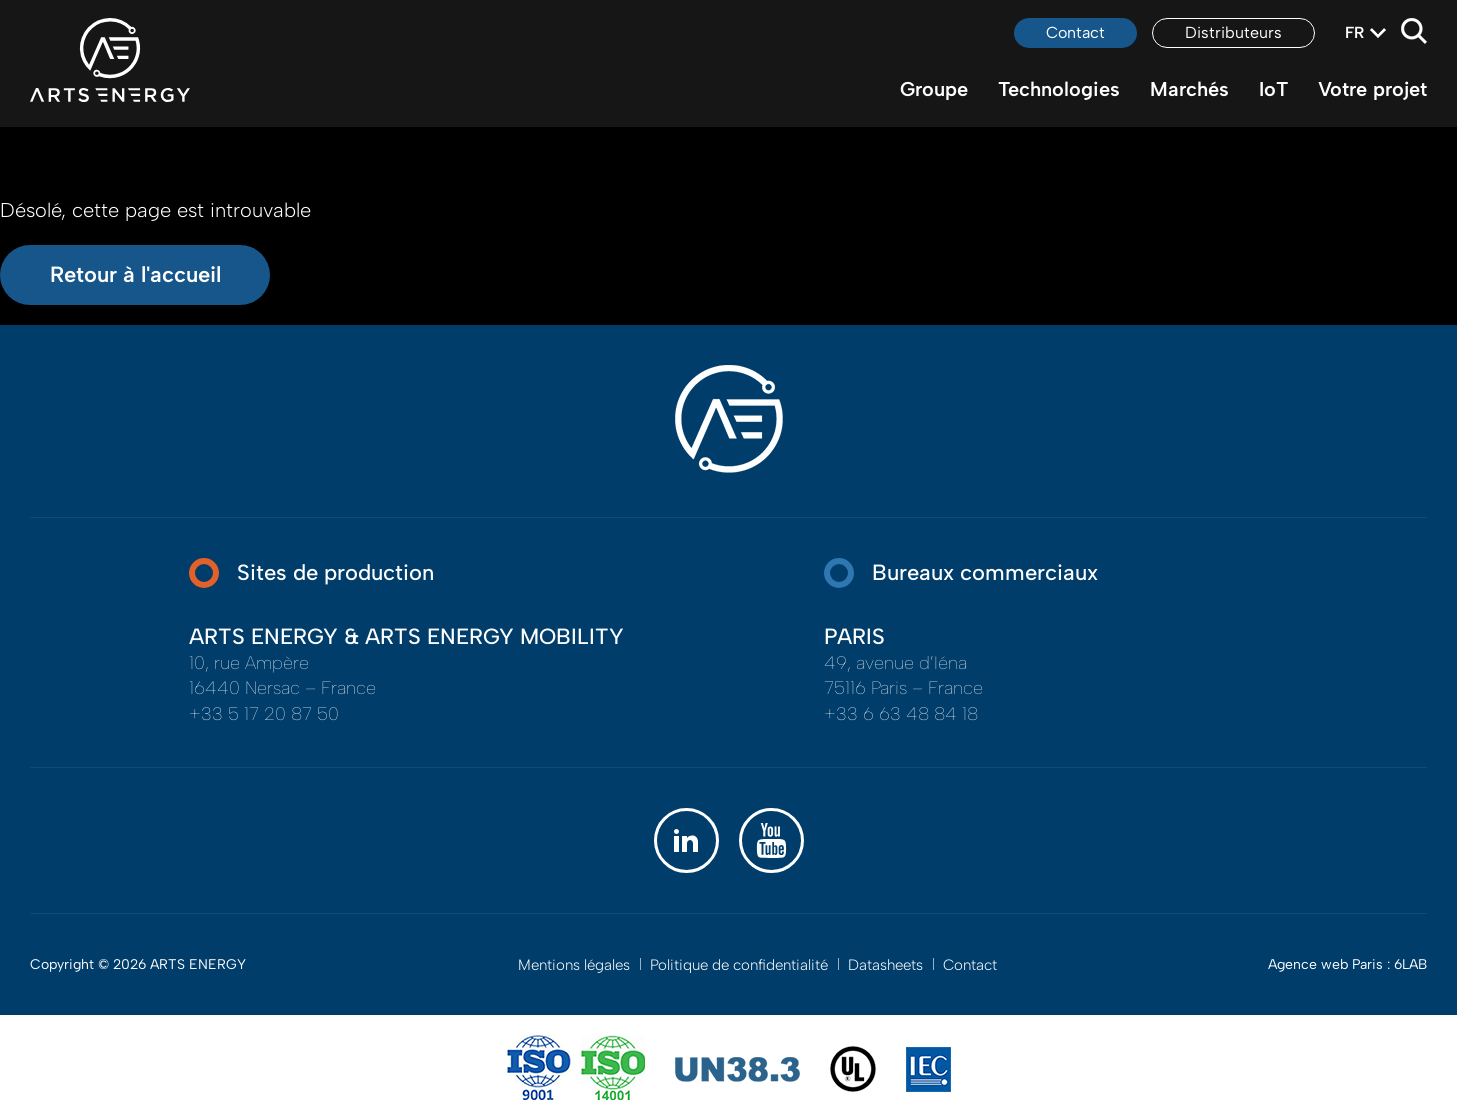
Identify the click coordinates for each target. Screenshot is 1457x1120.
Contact (1075, 32)
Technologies (1059, 89)
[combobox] (1354, 33)
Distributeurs (1233, 32)
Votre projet (1372, 89)
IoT (1273, 89)
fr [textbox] (1354, 32)
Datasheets (885, 965)
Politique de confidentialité (739, 965)
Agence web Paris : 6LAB (1347, 964)
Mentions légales (574, 965)
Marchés (1189, 89)
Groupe (934, 89)
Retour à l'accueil (135, 274)
